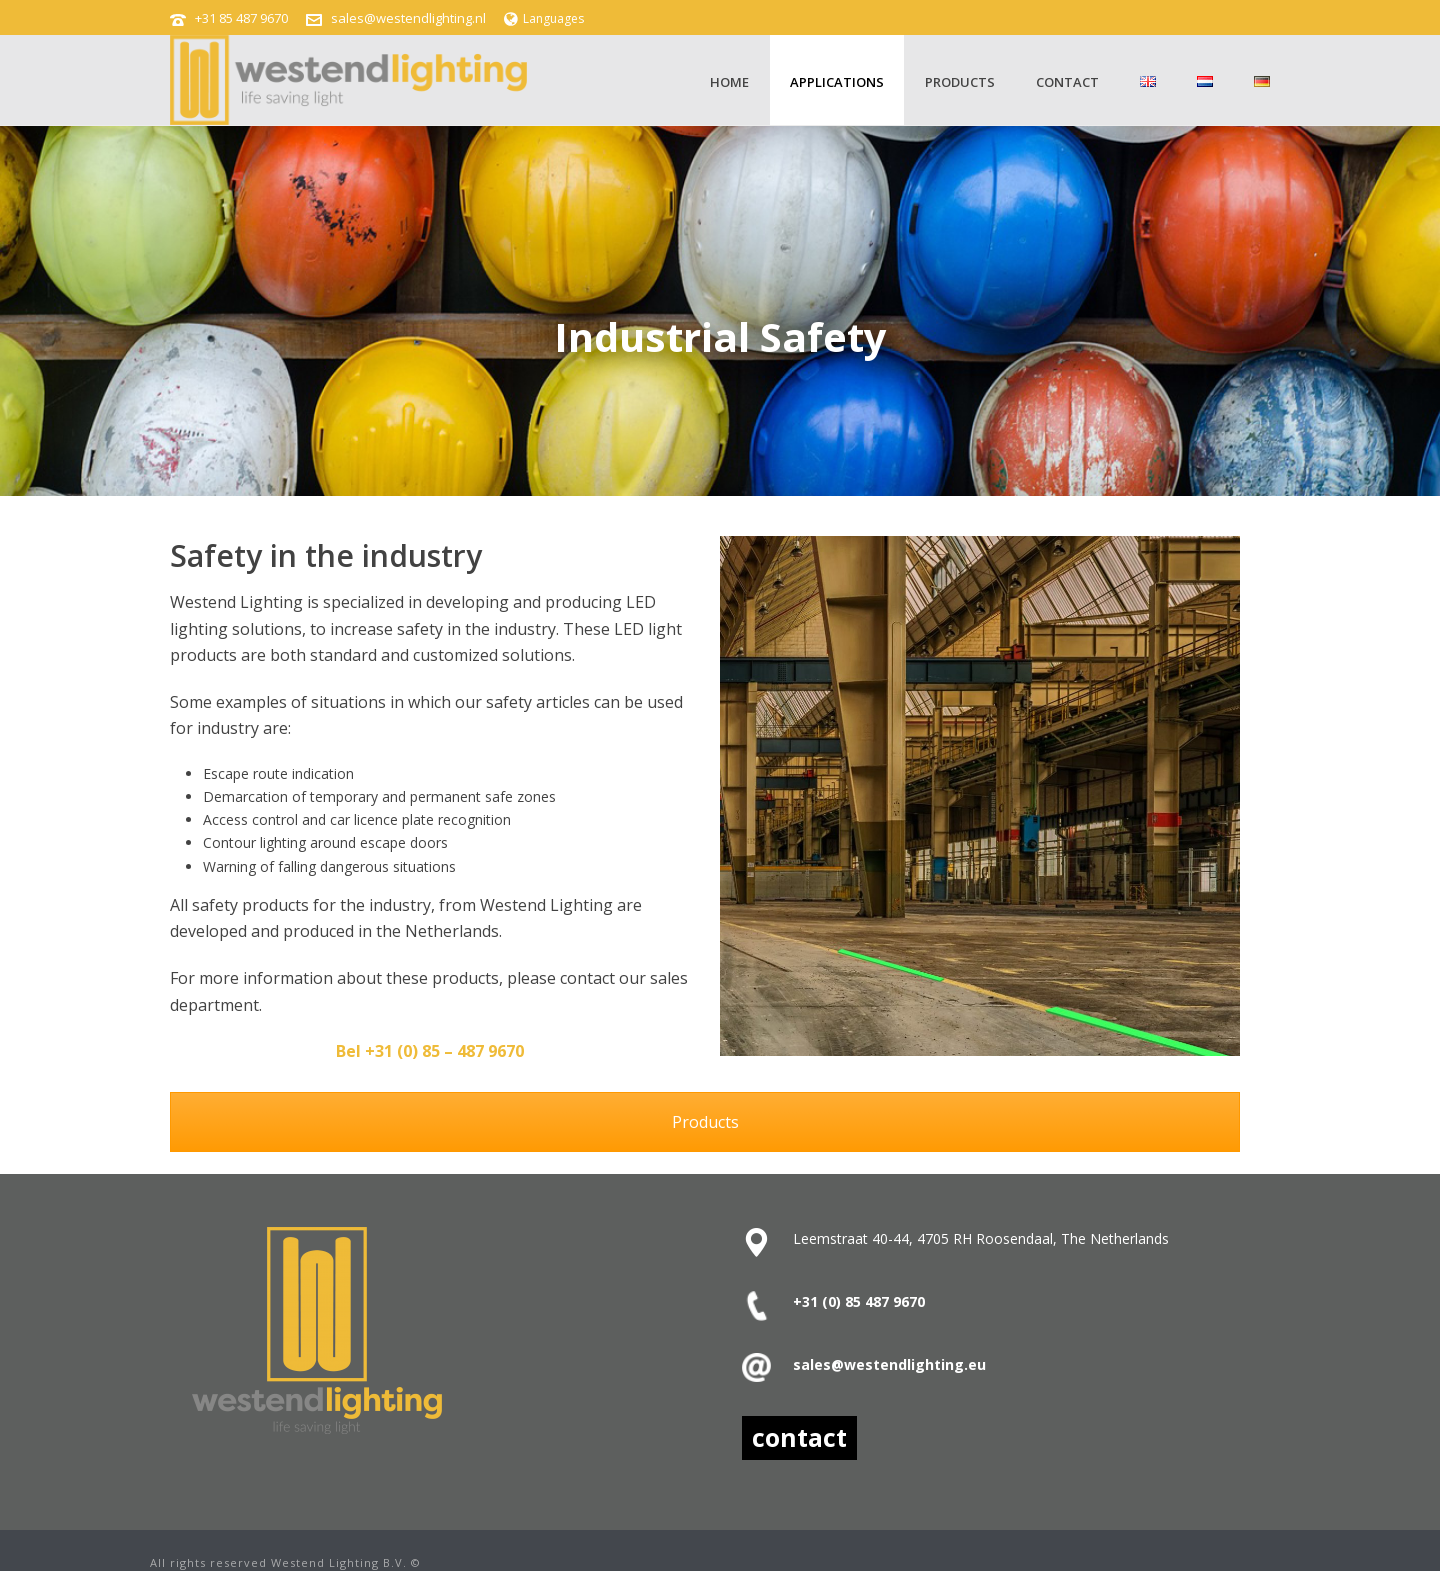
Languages (544, 18)
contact (1067, 82)
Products (960, 82)
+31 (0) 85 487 (841, 1301)
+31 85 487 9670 (241, 18)
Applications (837, 82)
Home (729, 82)
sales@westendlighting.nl (408, 18)
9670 (907, 1301)
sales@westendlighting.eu (889, 1364)
